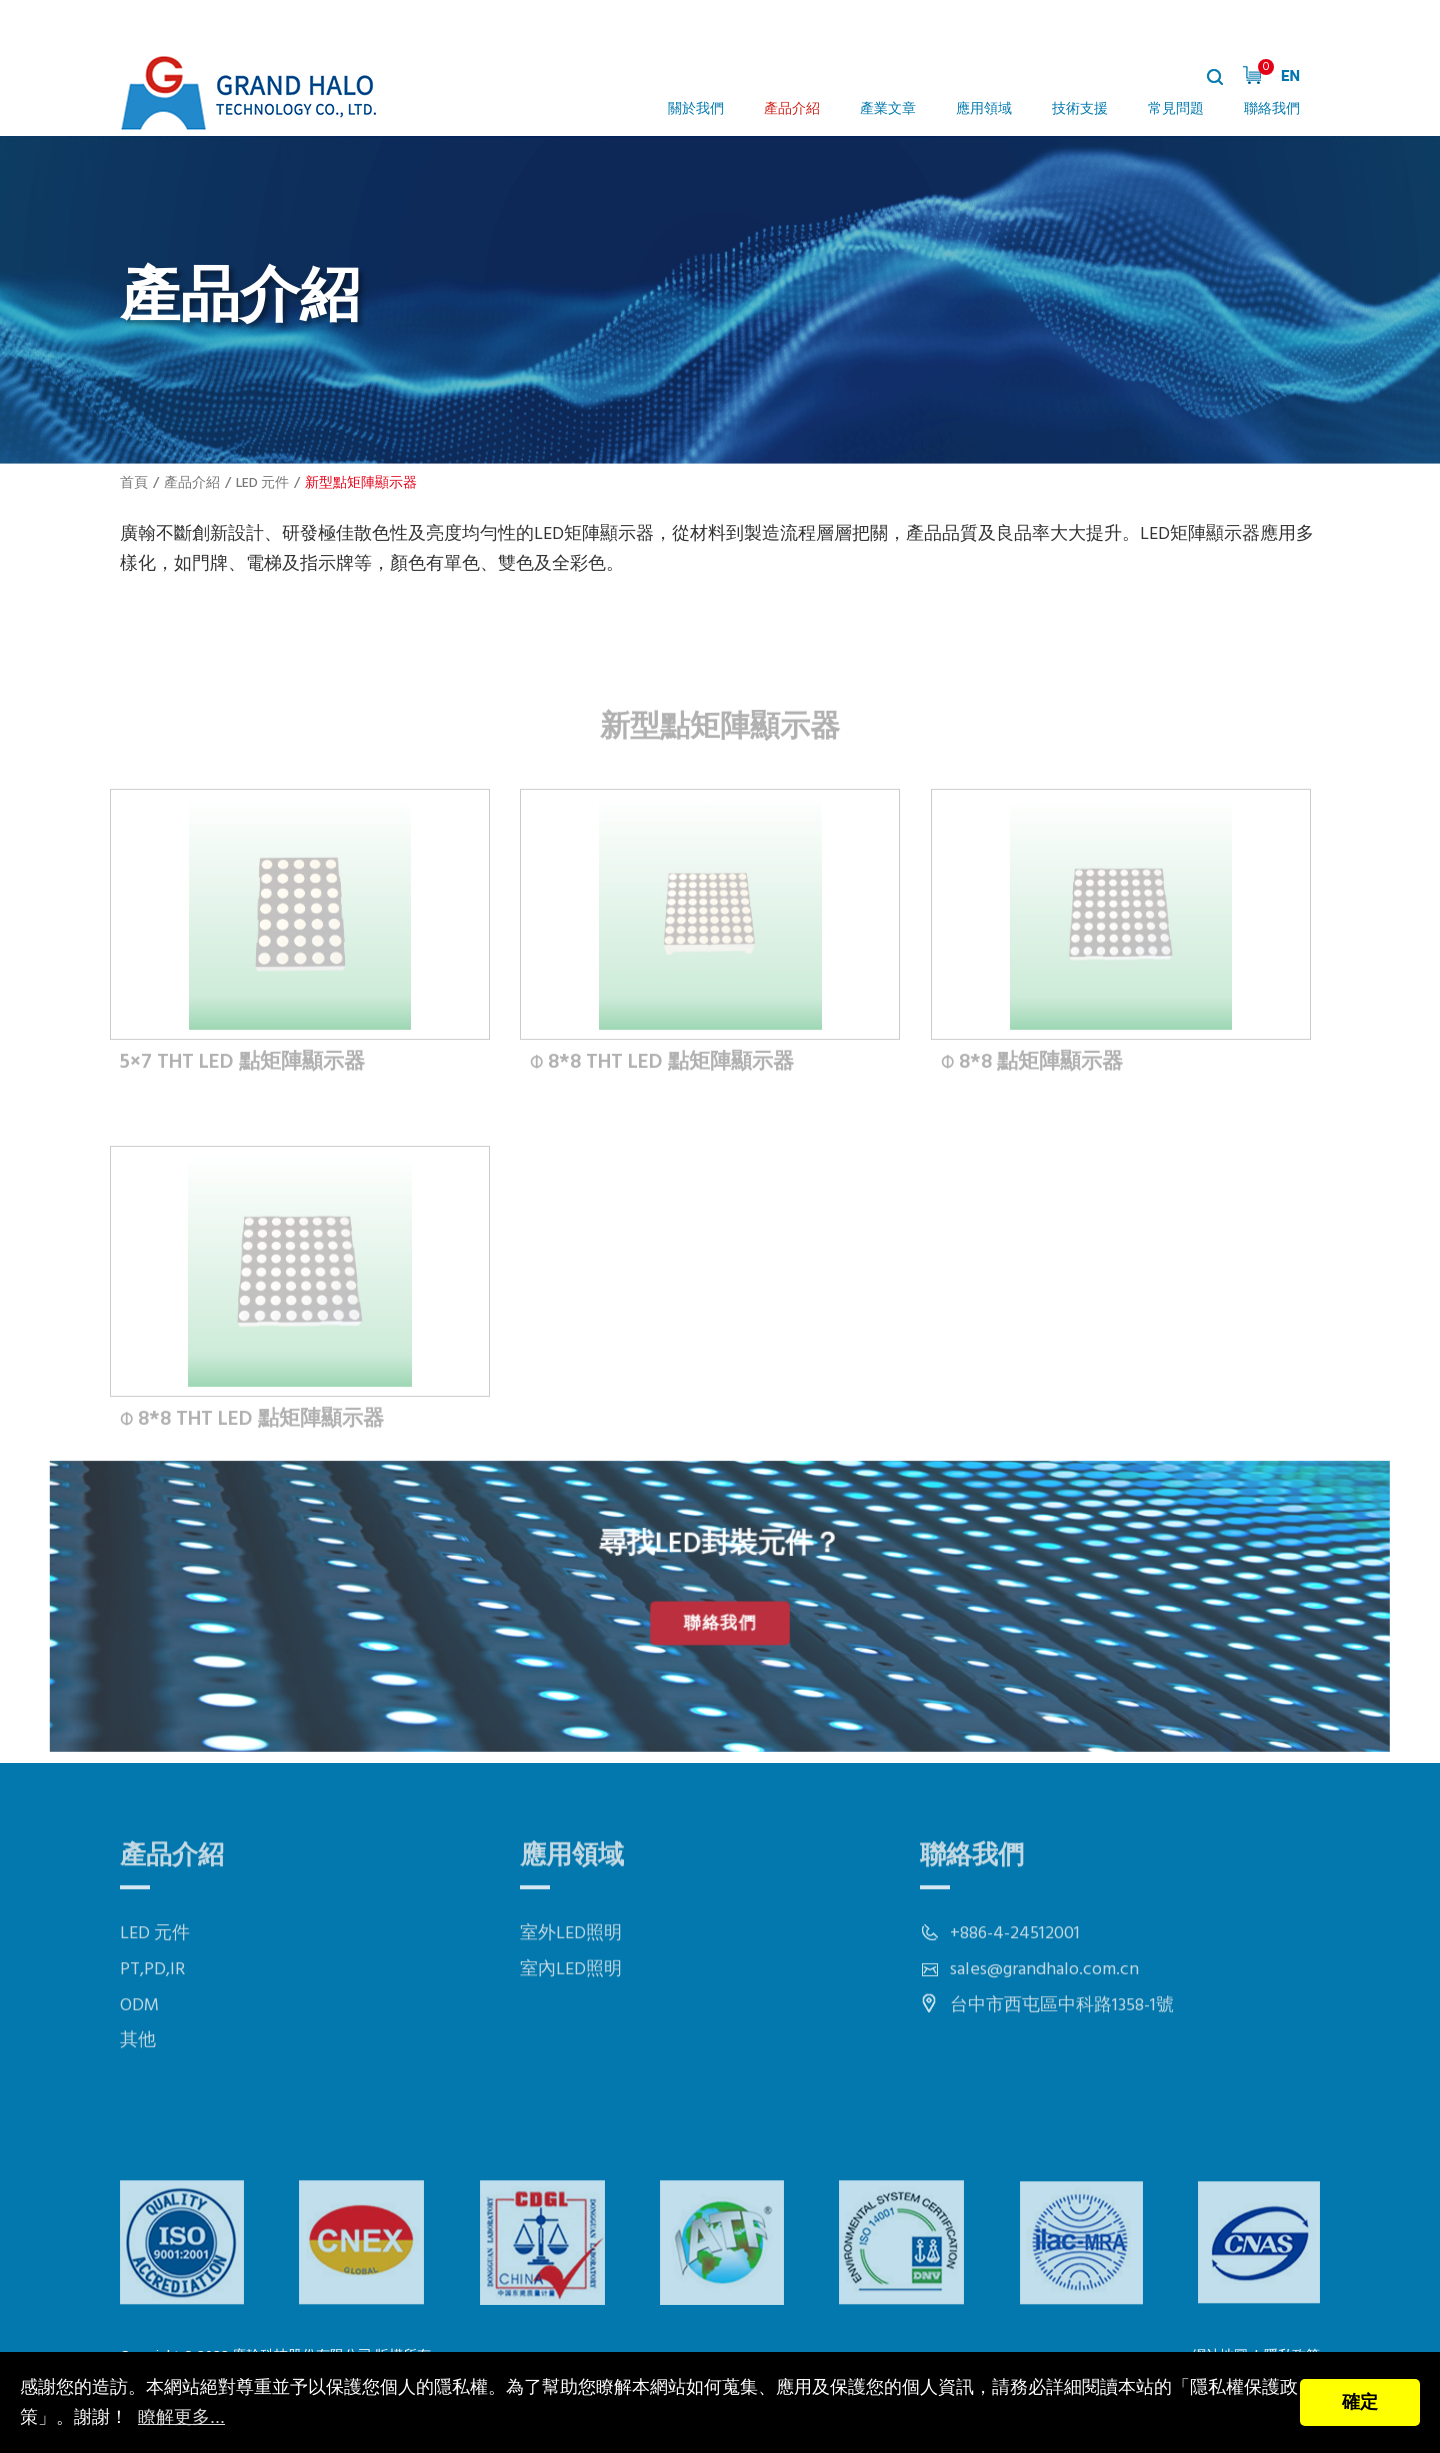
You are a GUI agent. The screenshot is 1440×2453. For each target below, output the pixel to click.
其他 (138, 2085)
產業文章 (888, 109)
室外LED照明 (571, 1978)
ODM (139, 2049)
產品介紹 (792, 109)
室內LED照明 (571, 2014)
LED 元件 (262, 483)
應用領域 (984, 109)
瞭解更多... (181, 2417)
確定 (1360, 2402)
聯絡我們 (1272, 109)
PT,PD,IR (152, 2014)
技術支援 (1080, 109)
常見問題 (1176, 109)
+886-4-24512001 (1015, 1978)
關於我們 (696, 109)
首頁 (134, 483)
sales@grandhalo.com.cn (1044, 2014)
